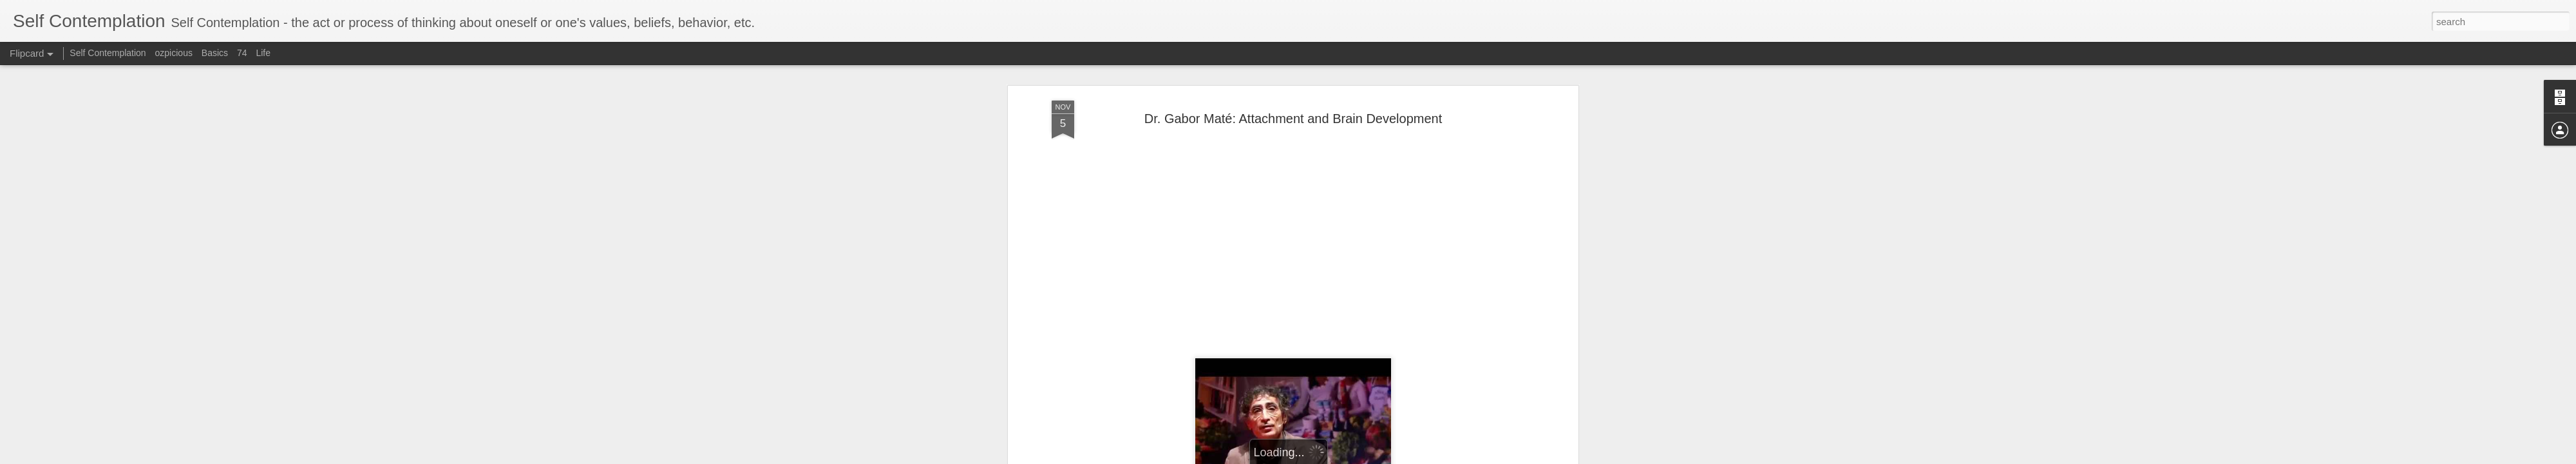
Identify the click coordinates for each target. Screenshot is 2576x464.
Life (263, 53)
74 (242, 53)
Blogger (1387, 457)
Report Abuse (1424, 457)
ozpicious (174, 53)
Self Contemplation (108, 53)
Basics (215, 53)
